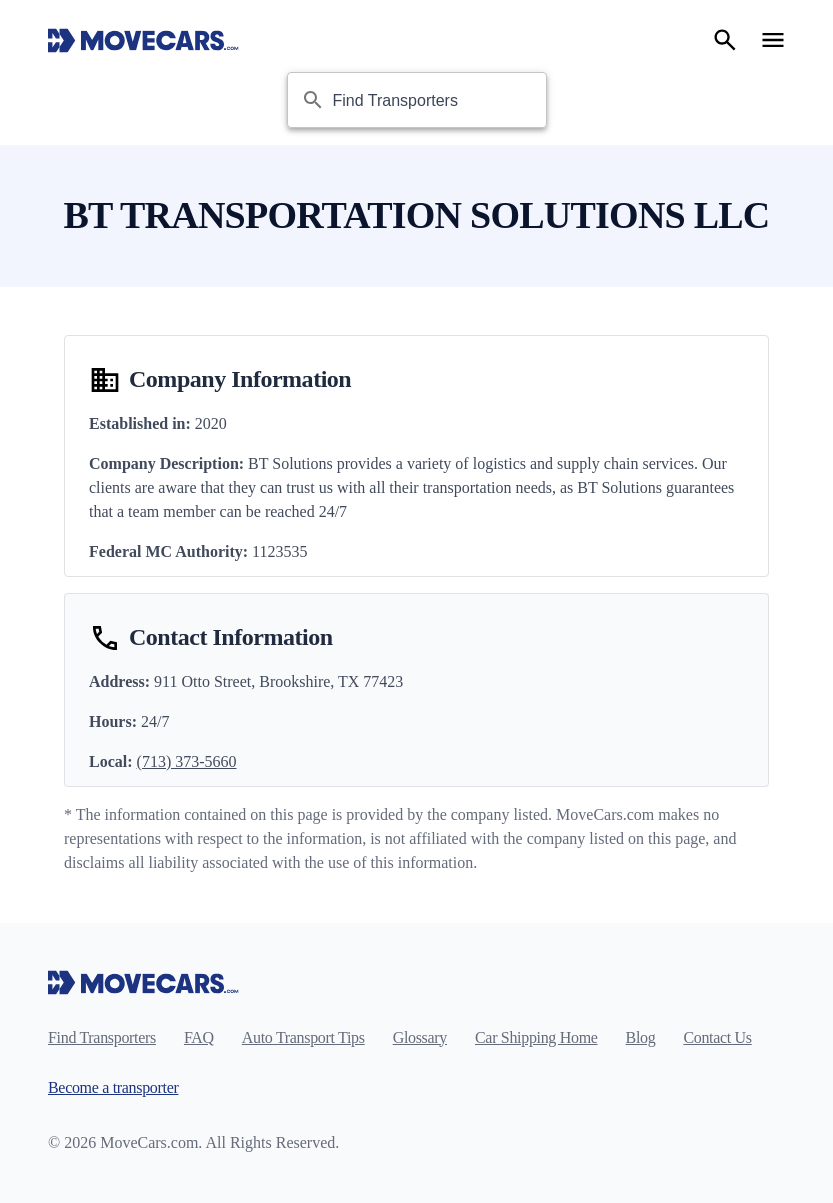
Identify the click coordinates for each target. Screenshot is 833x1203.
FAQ (199, 1037)
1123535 (279, 551)
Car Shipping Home (536, 1037)
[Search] (725, 40)
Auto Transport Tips (303, 1037)
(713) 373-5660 (187, 761)
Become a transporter (113, 1087)
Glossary (420, 1037)
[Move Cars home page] (143, 40)
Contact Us (717, 1037)
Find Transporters (102, 1037)
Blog (641, 1037)
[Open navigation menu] (773, 40)
